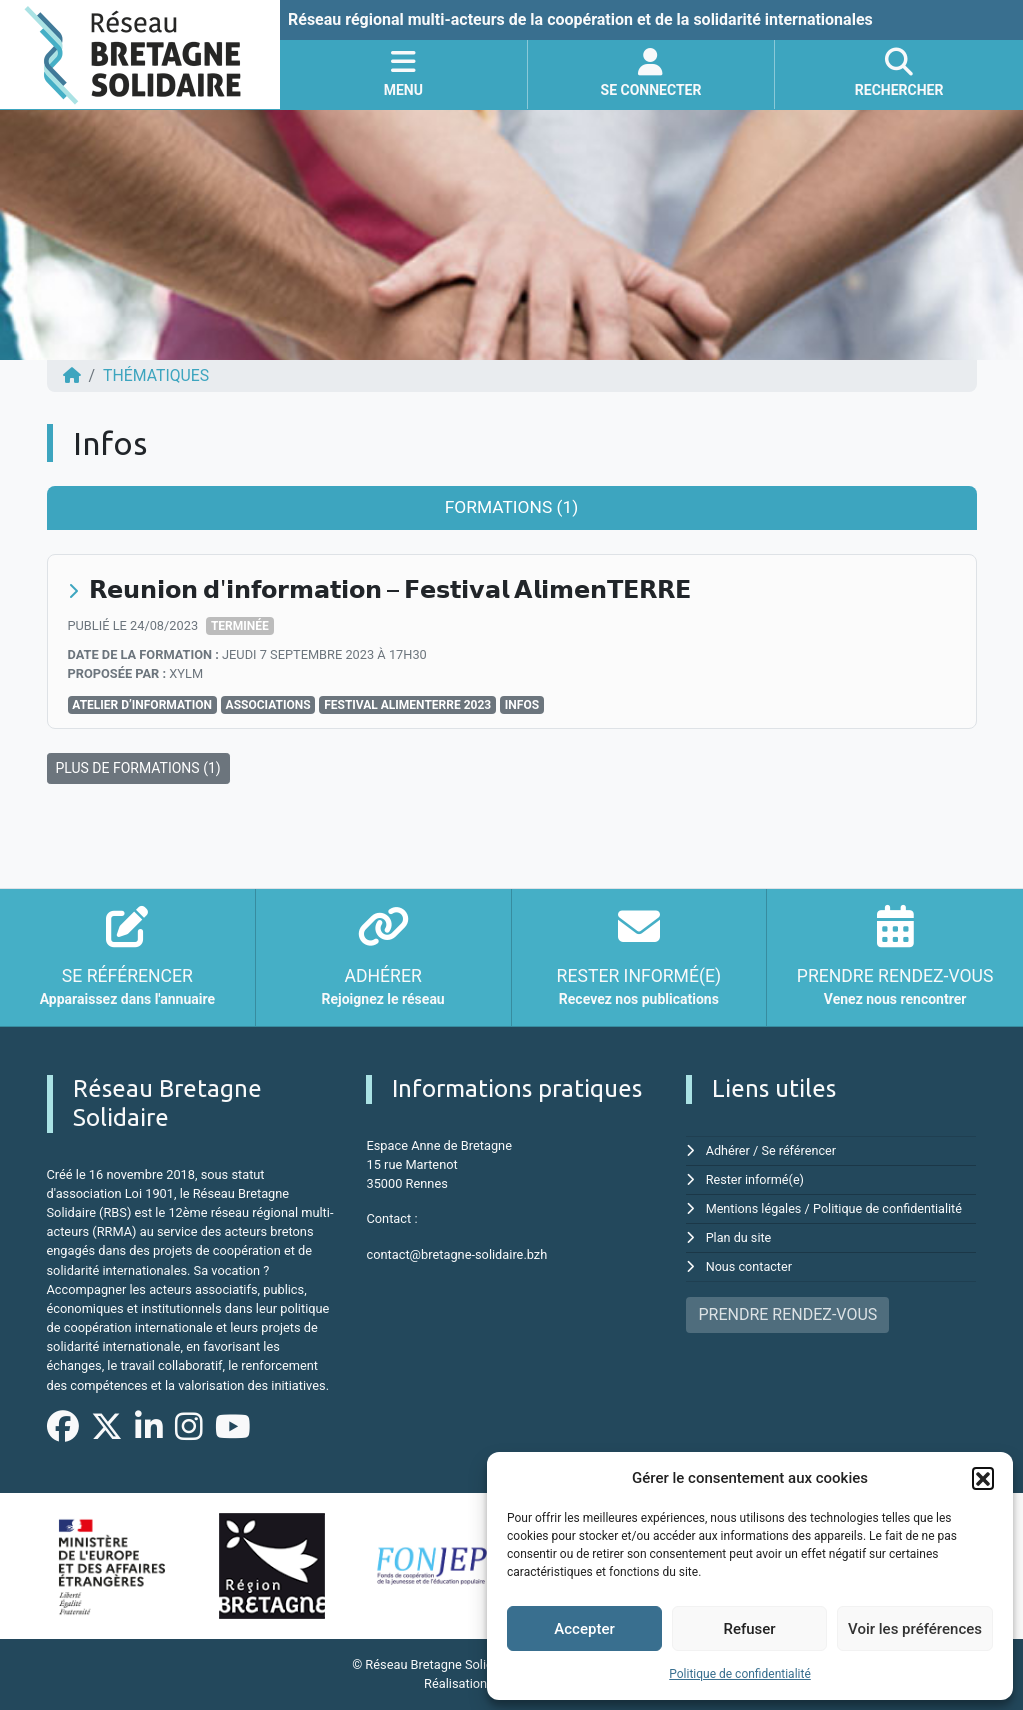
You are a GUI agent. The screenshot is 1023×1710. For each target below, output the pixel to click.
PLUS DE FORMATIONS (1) (138, 767)
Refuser (749, 1629)
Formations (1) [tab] (511, 507)
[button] (983, 1478)
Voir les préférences (915, 1629)
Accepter (584, 1629)
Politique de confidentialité (740, 1674)
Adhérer (728, 1149)
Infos (522, 704)
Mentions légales (754, 1206)
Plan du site (739, 1234)
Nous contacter (749, 1262)
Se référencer (800, 1149)
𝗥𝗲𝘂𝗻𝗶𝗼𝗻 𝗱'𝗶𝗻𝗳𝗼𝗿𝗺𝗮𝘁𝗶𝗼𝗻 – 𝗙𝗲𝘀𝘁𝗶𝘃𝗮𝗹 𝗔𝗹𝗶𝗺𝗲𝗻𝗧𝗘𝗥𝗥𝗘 (392, 589)
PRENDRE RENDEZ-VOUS (787, 1309)
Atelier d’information (142, 704)
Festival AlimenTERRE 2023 (407, 704)
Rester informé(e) (756, 1178)
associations (268, 704)
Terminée (240, 626)
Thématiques (156, 375)
